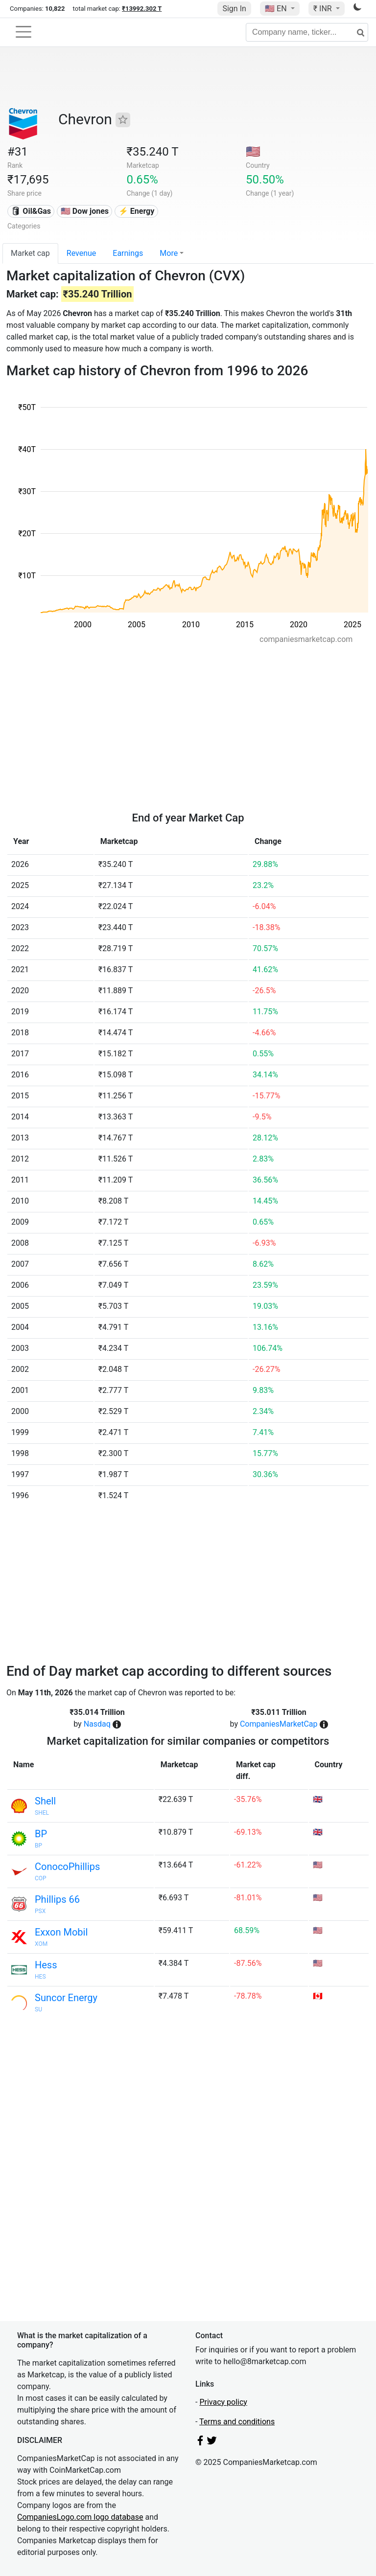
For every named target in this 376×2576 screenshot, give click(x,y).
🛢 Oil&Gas (31, 211)
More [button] (169, 253)
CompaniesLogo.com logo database (80, 2517)
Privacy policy (223, 2402)
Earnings (128, 253)
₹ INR (323, 8)
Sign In (234, 8)
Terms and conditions (237, 2421)
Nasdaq (97, 1724)
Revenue (81, 253)
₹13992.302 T (142, 8)
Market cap (30, 253)
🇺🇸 (276, 8)
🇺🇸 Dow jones (85, 211)
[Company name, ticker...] (307, 32)
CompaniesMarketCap (279, 1724)
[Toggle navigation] (23, 32)
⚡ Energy (136, 211)
